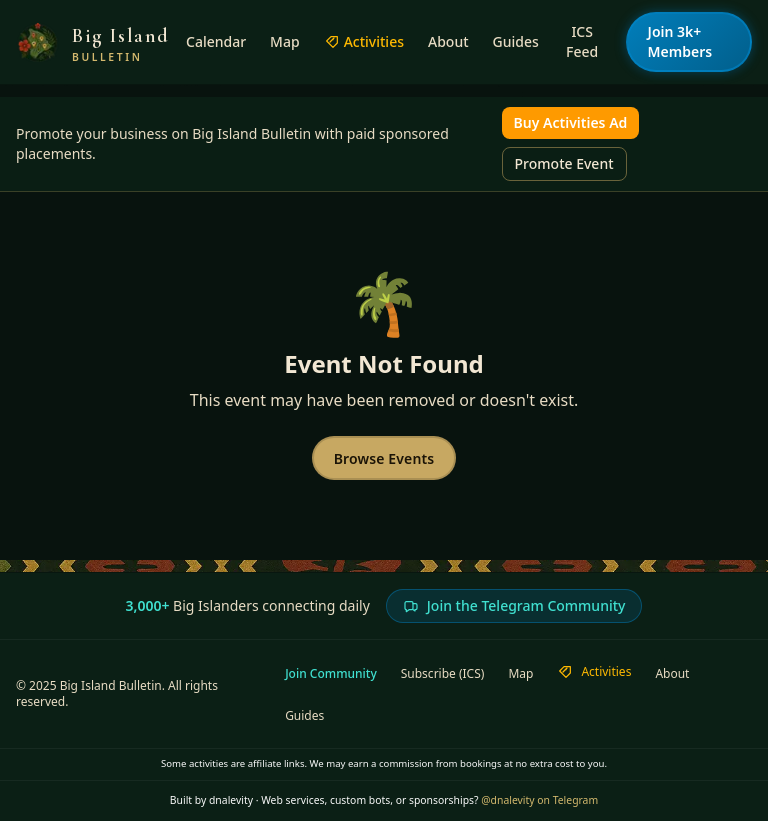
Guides (516, 41)
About (448, 41)
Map (285, 41)
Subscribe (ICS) (443, 674)
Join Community (331, 674)
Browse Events (384, 458)
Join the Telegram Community (514, 605)
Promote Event (564, 163)
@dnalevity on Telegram (539, 800)
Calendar (216, 41)
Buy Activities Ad (571, 122)
